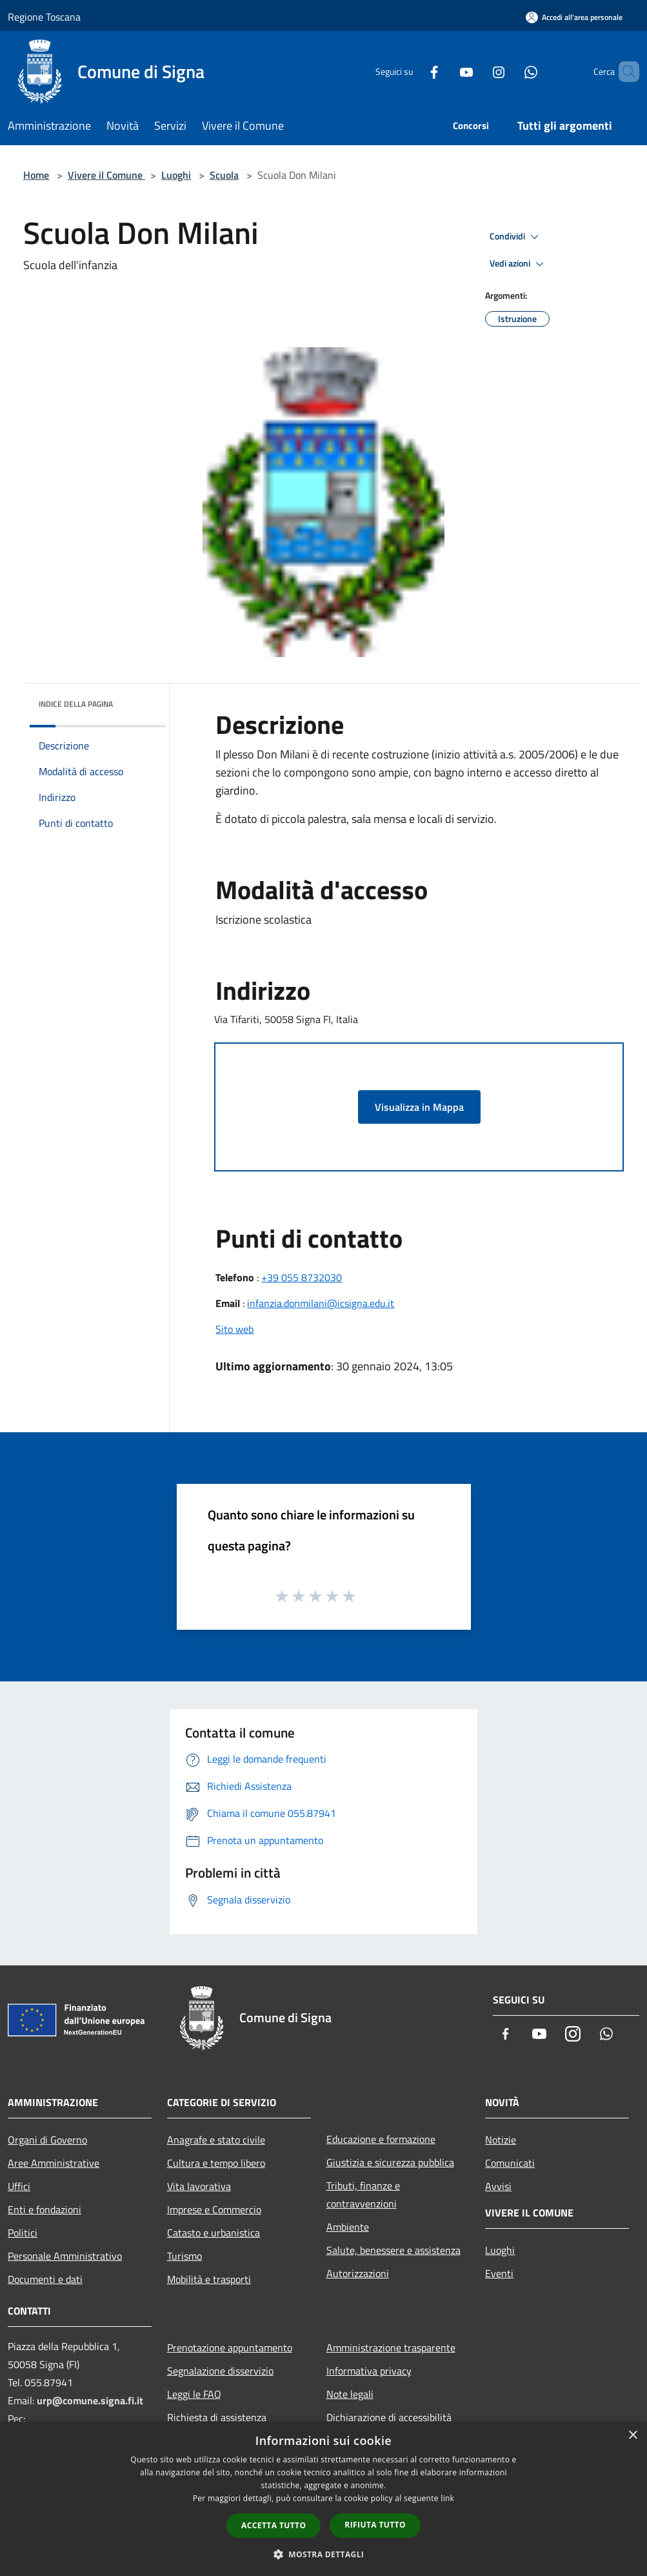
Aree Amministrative (53, 2163)
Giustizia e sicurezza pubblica (390, 2162)
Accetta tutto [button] (273, 2525)
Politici (22, 2232)
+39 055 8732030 (301, 1277)
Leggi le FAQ (194, 2394)
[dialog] (323, 2499)
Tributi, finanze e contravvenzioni (363, 2194)
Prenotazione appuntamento (229, 2347)
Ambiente (347, 2227)
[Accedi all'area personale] (574, 17)
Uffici (19, 2186)
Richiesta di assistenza (216, 2417)
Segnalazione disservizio (220, 2370)
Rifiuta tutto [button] (375, 2524)
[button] (323, 2554)
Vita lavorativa (199, 2186)
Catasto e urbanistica (213, 2232)
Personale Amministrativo (65, 2256)
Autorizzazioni (357, 2273)
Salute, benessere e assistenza (393, 2250)
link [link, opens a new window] (447, 2498)
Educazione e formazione (380, 2139)
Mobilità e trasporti (209, 2279)
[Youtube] (444, 71)
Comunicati (510, 2163)
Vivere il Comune (106, 175)
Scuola (224, 175)
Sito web (234, 1329)
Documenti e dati (45, 2279)
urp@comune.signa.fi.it (90, 2400)
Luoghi (176, 175)
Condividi (516, 237)
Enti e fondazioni (44, 2209)
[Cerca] (623, 71)
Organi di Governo (47, 2139)
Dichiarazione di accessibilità (389, 2417)
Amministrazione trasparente (390, 2347)
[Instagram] (477, 71)
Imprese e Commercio (214, 2209)
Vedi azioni (519, 264)
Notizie (500, 2139)
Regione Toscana (44, 17)
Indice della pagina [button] (76, 704)
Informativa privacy (369, 2370)
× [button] (632, 2435)
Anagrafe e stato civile (216, 2139)
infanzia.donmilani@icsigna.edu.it (320, 1303)
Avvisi (498, 2186)
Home (36, 175)
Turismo (184, 2256)
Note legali (349, 2394)
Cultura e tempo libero (216, 2163)
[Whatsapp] (509, 71)
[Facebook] (412, 71)
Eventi (499, 2273)
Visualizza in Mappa (419, 1107)
